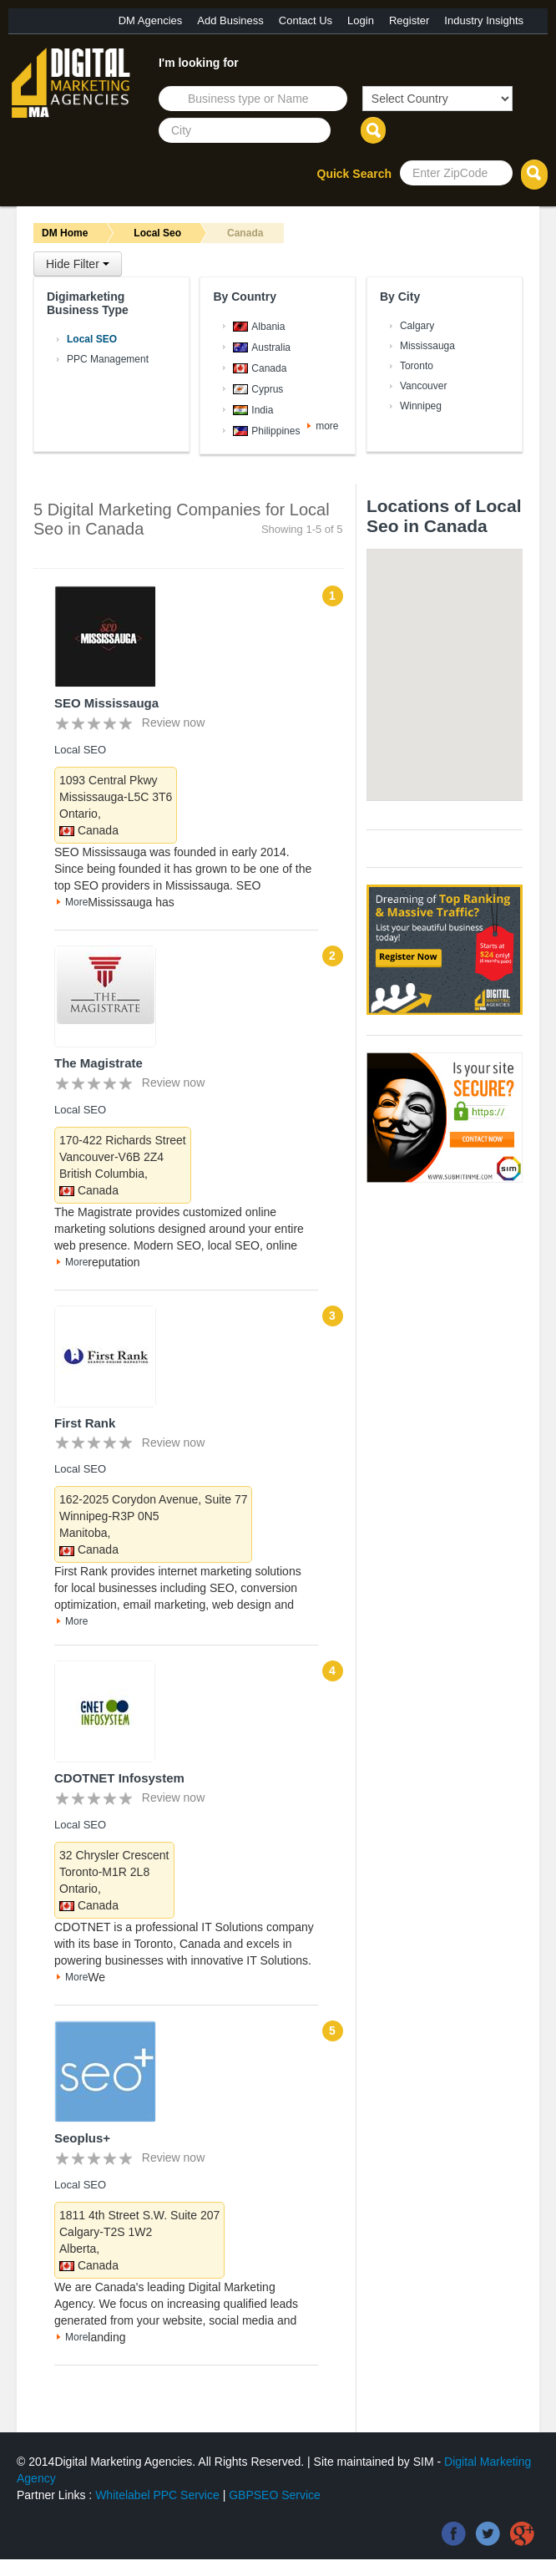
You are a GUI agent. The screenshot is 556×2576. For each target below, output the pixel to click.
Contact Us (305, 20)
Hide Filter (77, 264)
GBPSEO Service (275, 2495)
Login (360, 20)
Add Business (230, 20)
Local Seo (157, 233)
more (327, 426)
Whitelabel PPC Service (157, 2495)
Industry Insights (483, 20)
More (76, 902)
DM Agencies (151, 20)
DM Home (65, 233)
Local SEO (80, 749)
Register (409, 20)
